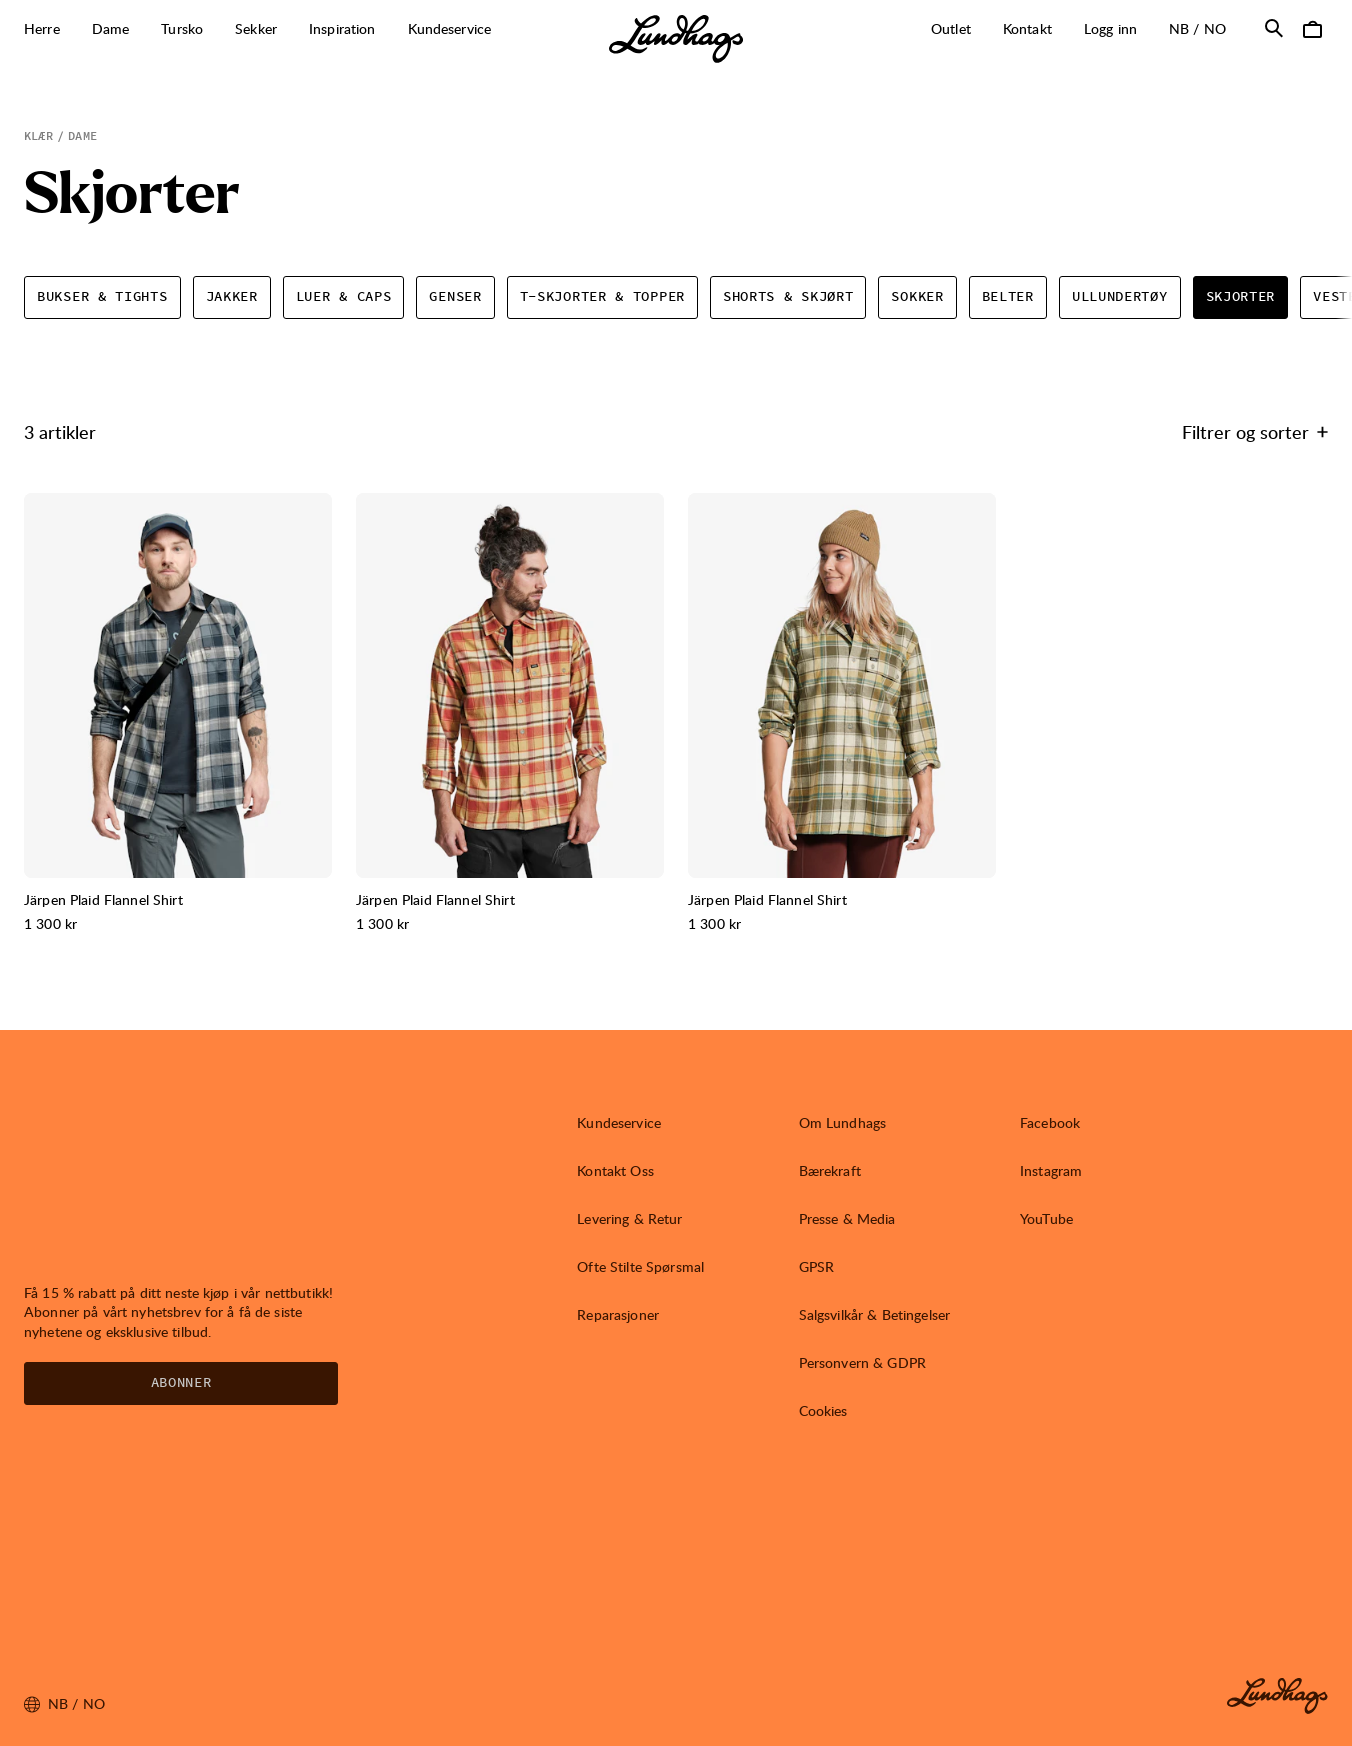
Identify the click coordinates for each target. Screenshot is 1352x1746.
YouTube (1046, 1218)
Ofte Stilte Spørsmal (640, 1266)
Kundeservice (619, 1122)
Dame (82, 136)
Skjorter (1241, 297)
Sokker (917, 297)
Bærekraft (830, 1170)
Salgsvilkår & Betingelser (875, 1314)
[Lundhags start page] (676, 39)
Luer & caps (344, 297)
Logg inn (1110, 28)
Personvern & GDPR (862, 1362)
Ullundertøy (1120, 297)
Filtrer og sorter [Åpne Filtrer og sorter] (1255, 431)
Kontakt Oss (615, 1170)
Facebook (1050, 1122)
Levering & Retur (629, 1218)
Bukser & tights (102, 297)
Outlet (951, 28)
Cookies (823, 1410)
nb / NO (1205, 28)
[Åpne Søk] (1274, 28)
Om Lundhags (843, 1122)
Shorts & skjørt (788, 297)
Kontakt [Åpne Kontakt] (1027, 28)
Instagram (1051, 1170)
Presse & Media (847, 1218)
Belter (1008, 297)
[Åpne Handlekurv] (1312, 28)
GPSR (817, 1266)
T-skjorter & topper (602, 297)
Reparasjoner (618, 1314)
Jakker (232, 297)
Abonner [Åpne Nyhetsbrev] (181, 1383)
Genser (455, 297)
